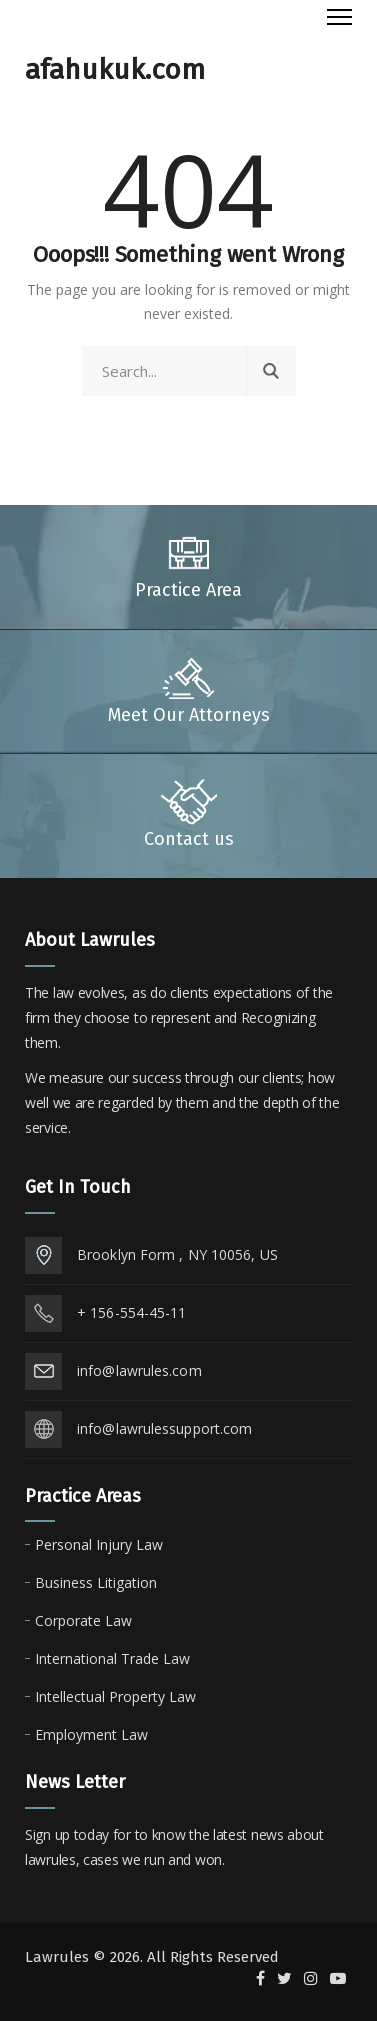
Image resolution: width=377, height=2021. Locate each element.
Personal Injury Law (99, 1544)
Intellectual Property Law (115, 1696)
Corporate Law (83, 1620)
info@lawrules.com (139, 1370)
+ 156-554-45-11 (132, 1312)
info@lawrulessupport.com (164, 1428)
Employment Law (91, 1734)
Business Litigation (96, 1582)
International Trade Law (112, 1658)
